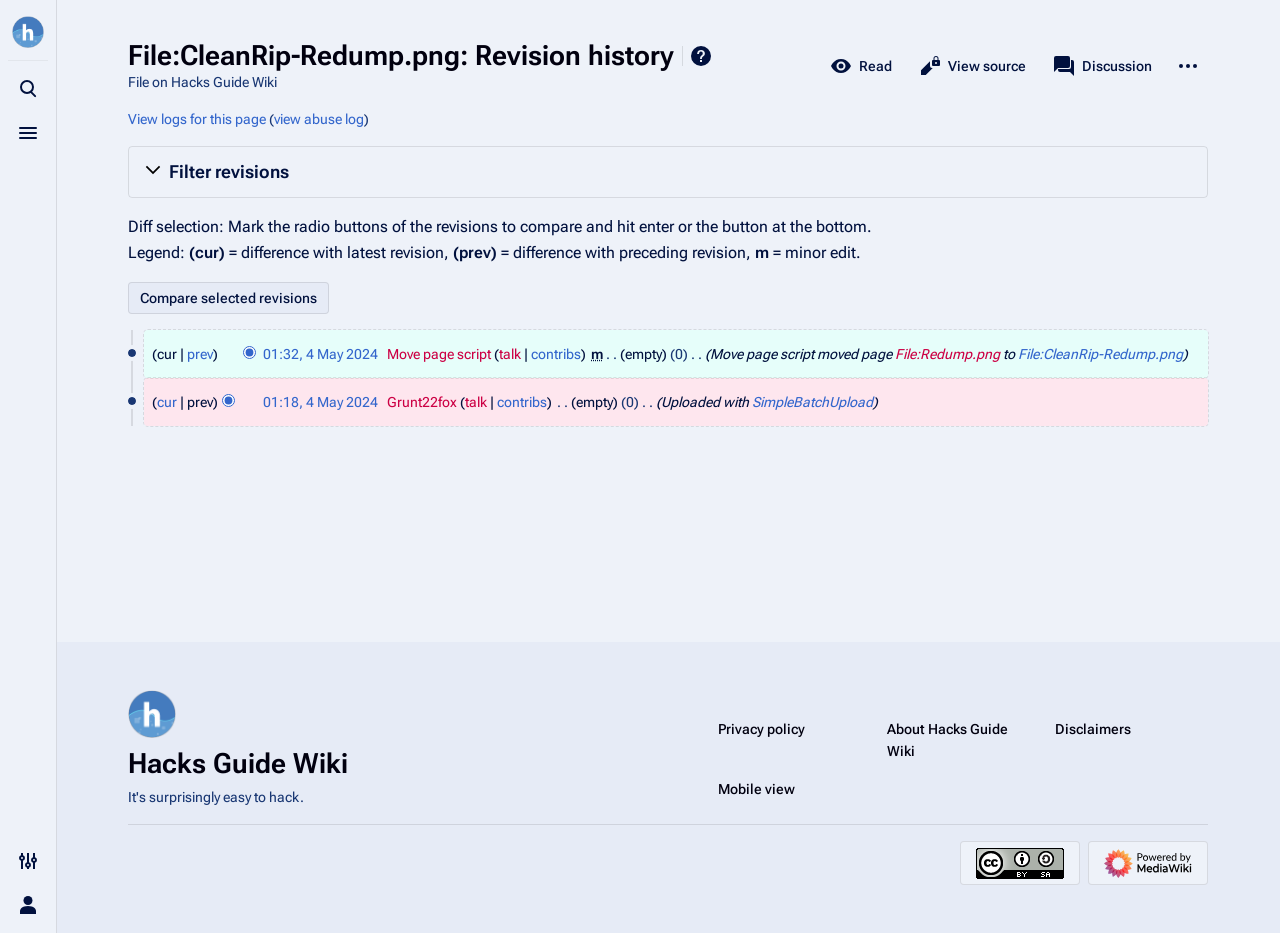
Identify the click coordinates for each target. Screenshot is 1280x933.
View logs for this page (197, 119)
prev (200, 354)
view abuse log (319, 119)
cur (167, 402)
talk (510, 354)
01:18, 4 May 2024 (320, 402)
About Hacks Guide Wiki (947, 740)
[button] (668, 172)
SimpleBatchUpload (812, 402)
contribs (556, 354)
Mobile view (756, 789)
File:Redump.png (947, 354)
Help (701, 56)
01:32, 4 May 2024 (320, 354)
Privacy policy (761, 729)
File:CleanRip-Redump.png (1100, 354)
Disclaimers (1093, 729)
